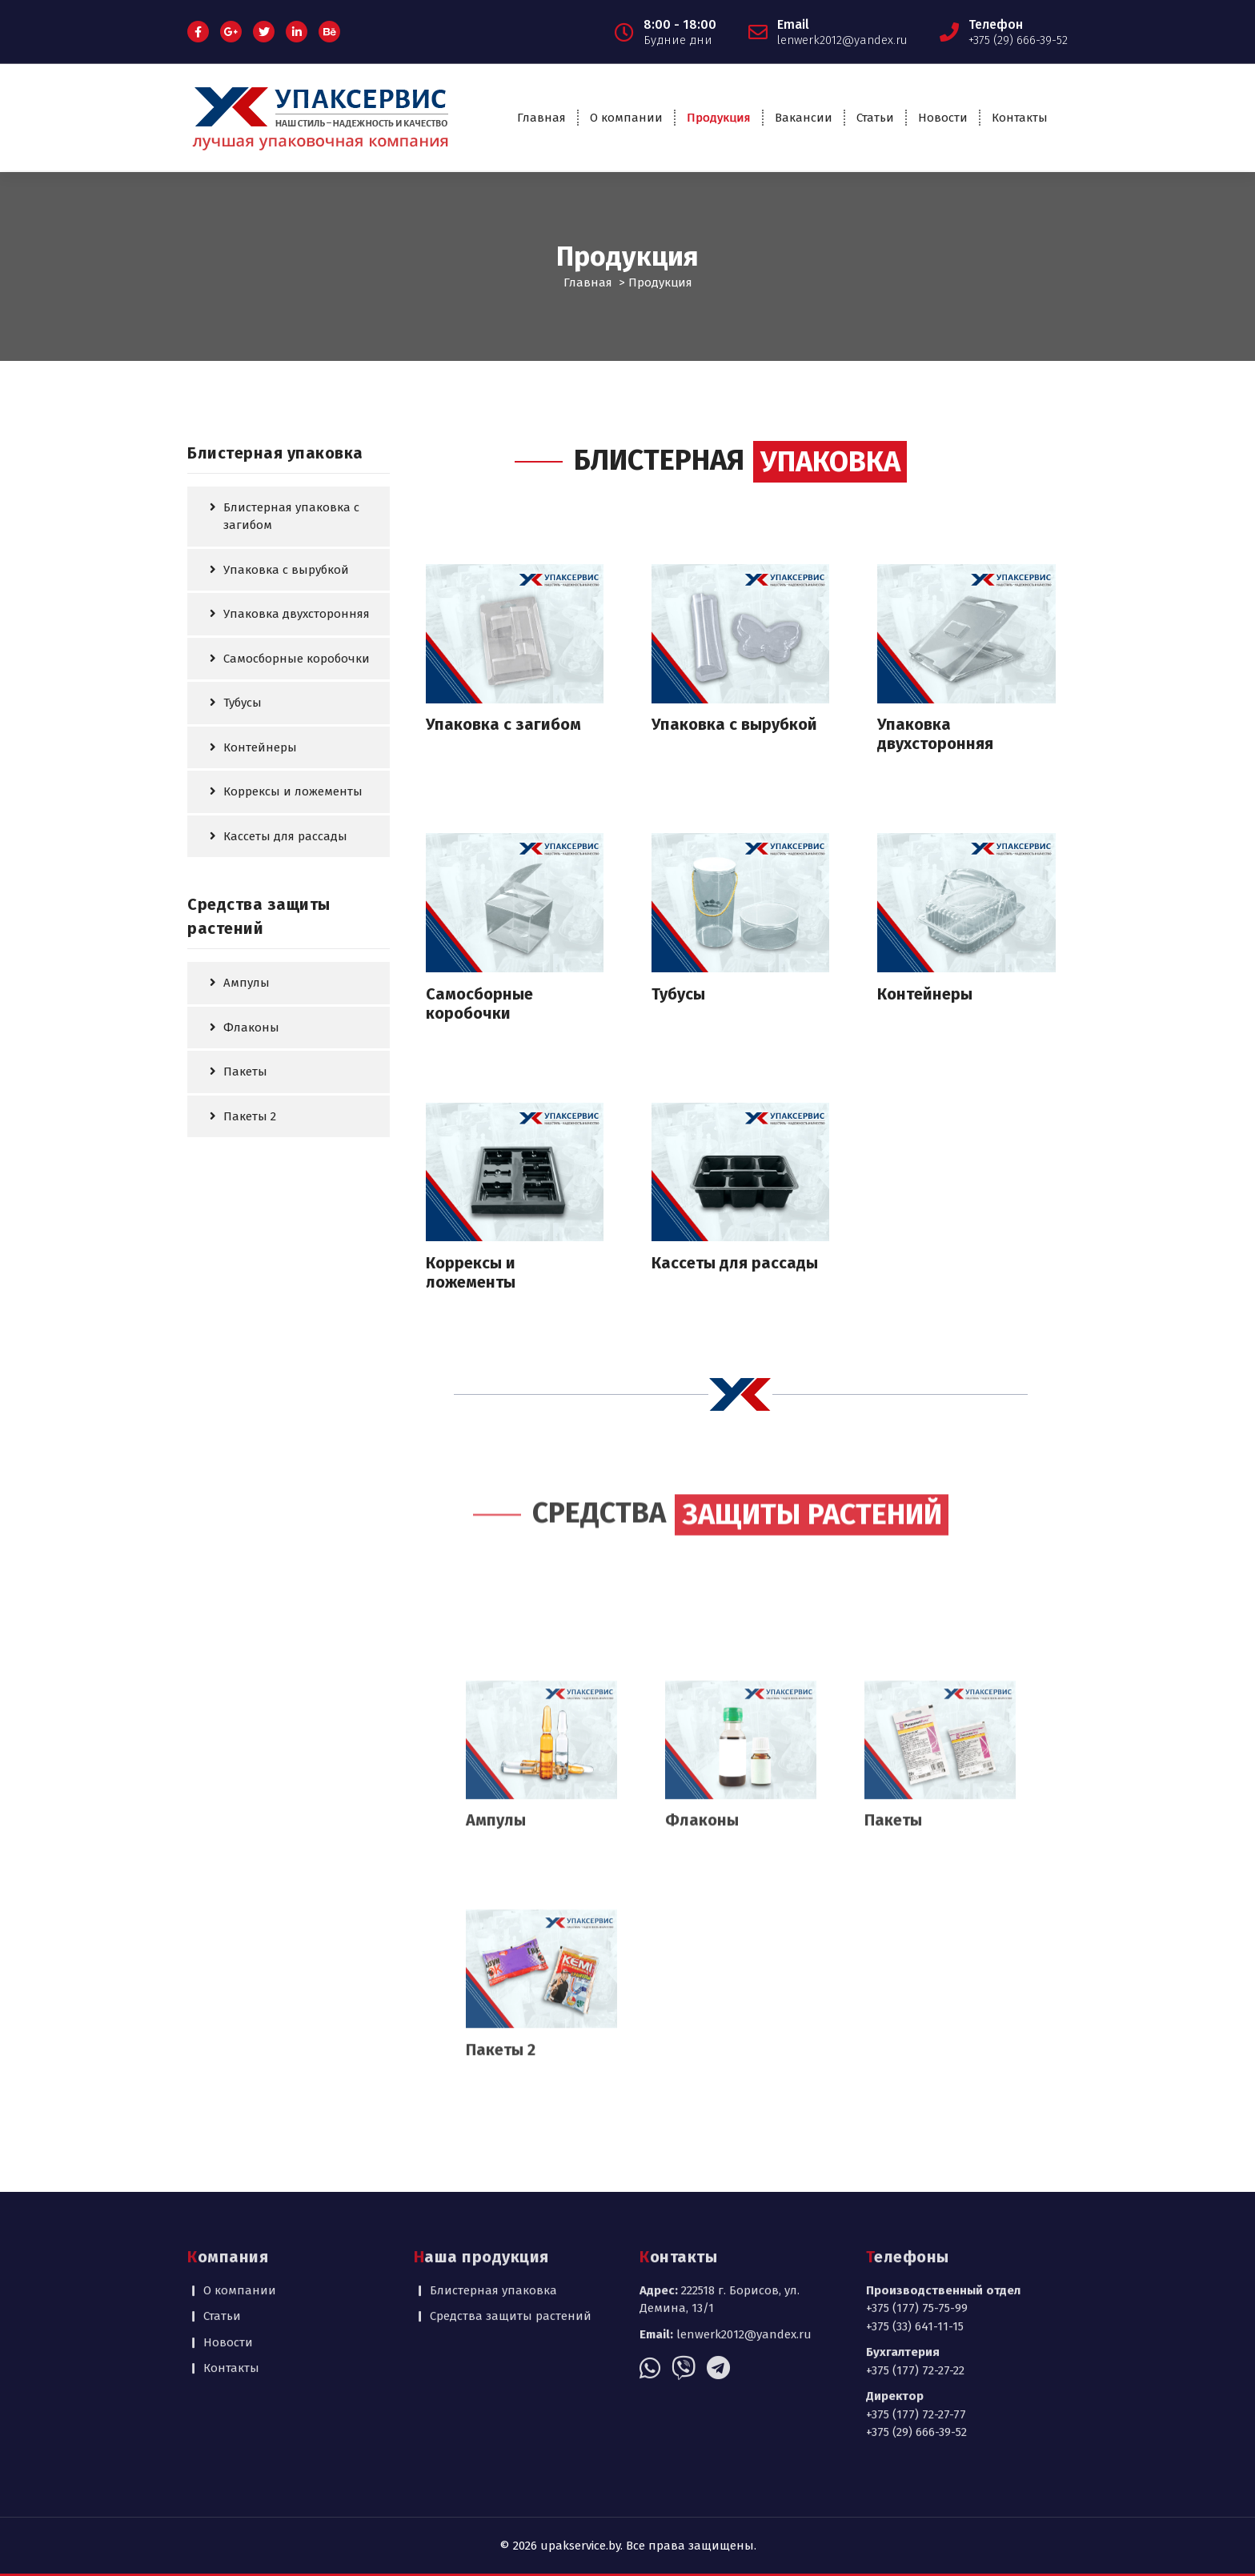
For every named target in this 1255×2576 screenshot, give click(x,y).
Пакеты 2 (249, 1115)
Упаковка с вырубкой (286, 568)
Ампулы (246, 982)
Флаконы (251, 1026)
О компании (626, 117)
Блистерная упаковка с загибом (291, 515)
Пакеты (245, 1071)
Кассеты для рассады (285, 834)
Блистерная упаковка (493, 2213)
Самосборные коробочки (296, 657)
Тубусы (242, 702)
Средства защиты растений (510, 2239)
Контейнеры (260, 746)
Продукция (719, 117)
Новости (943, 117)
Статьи (875, 117)
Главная (541, 117)
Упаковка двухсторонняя (296, 613)
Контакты (1020, 117)
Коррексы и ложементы (293, 790)
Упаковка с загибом (503, 722)
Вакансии (803, 117)
